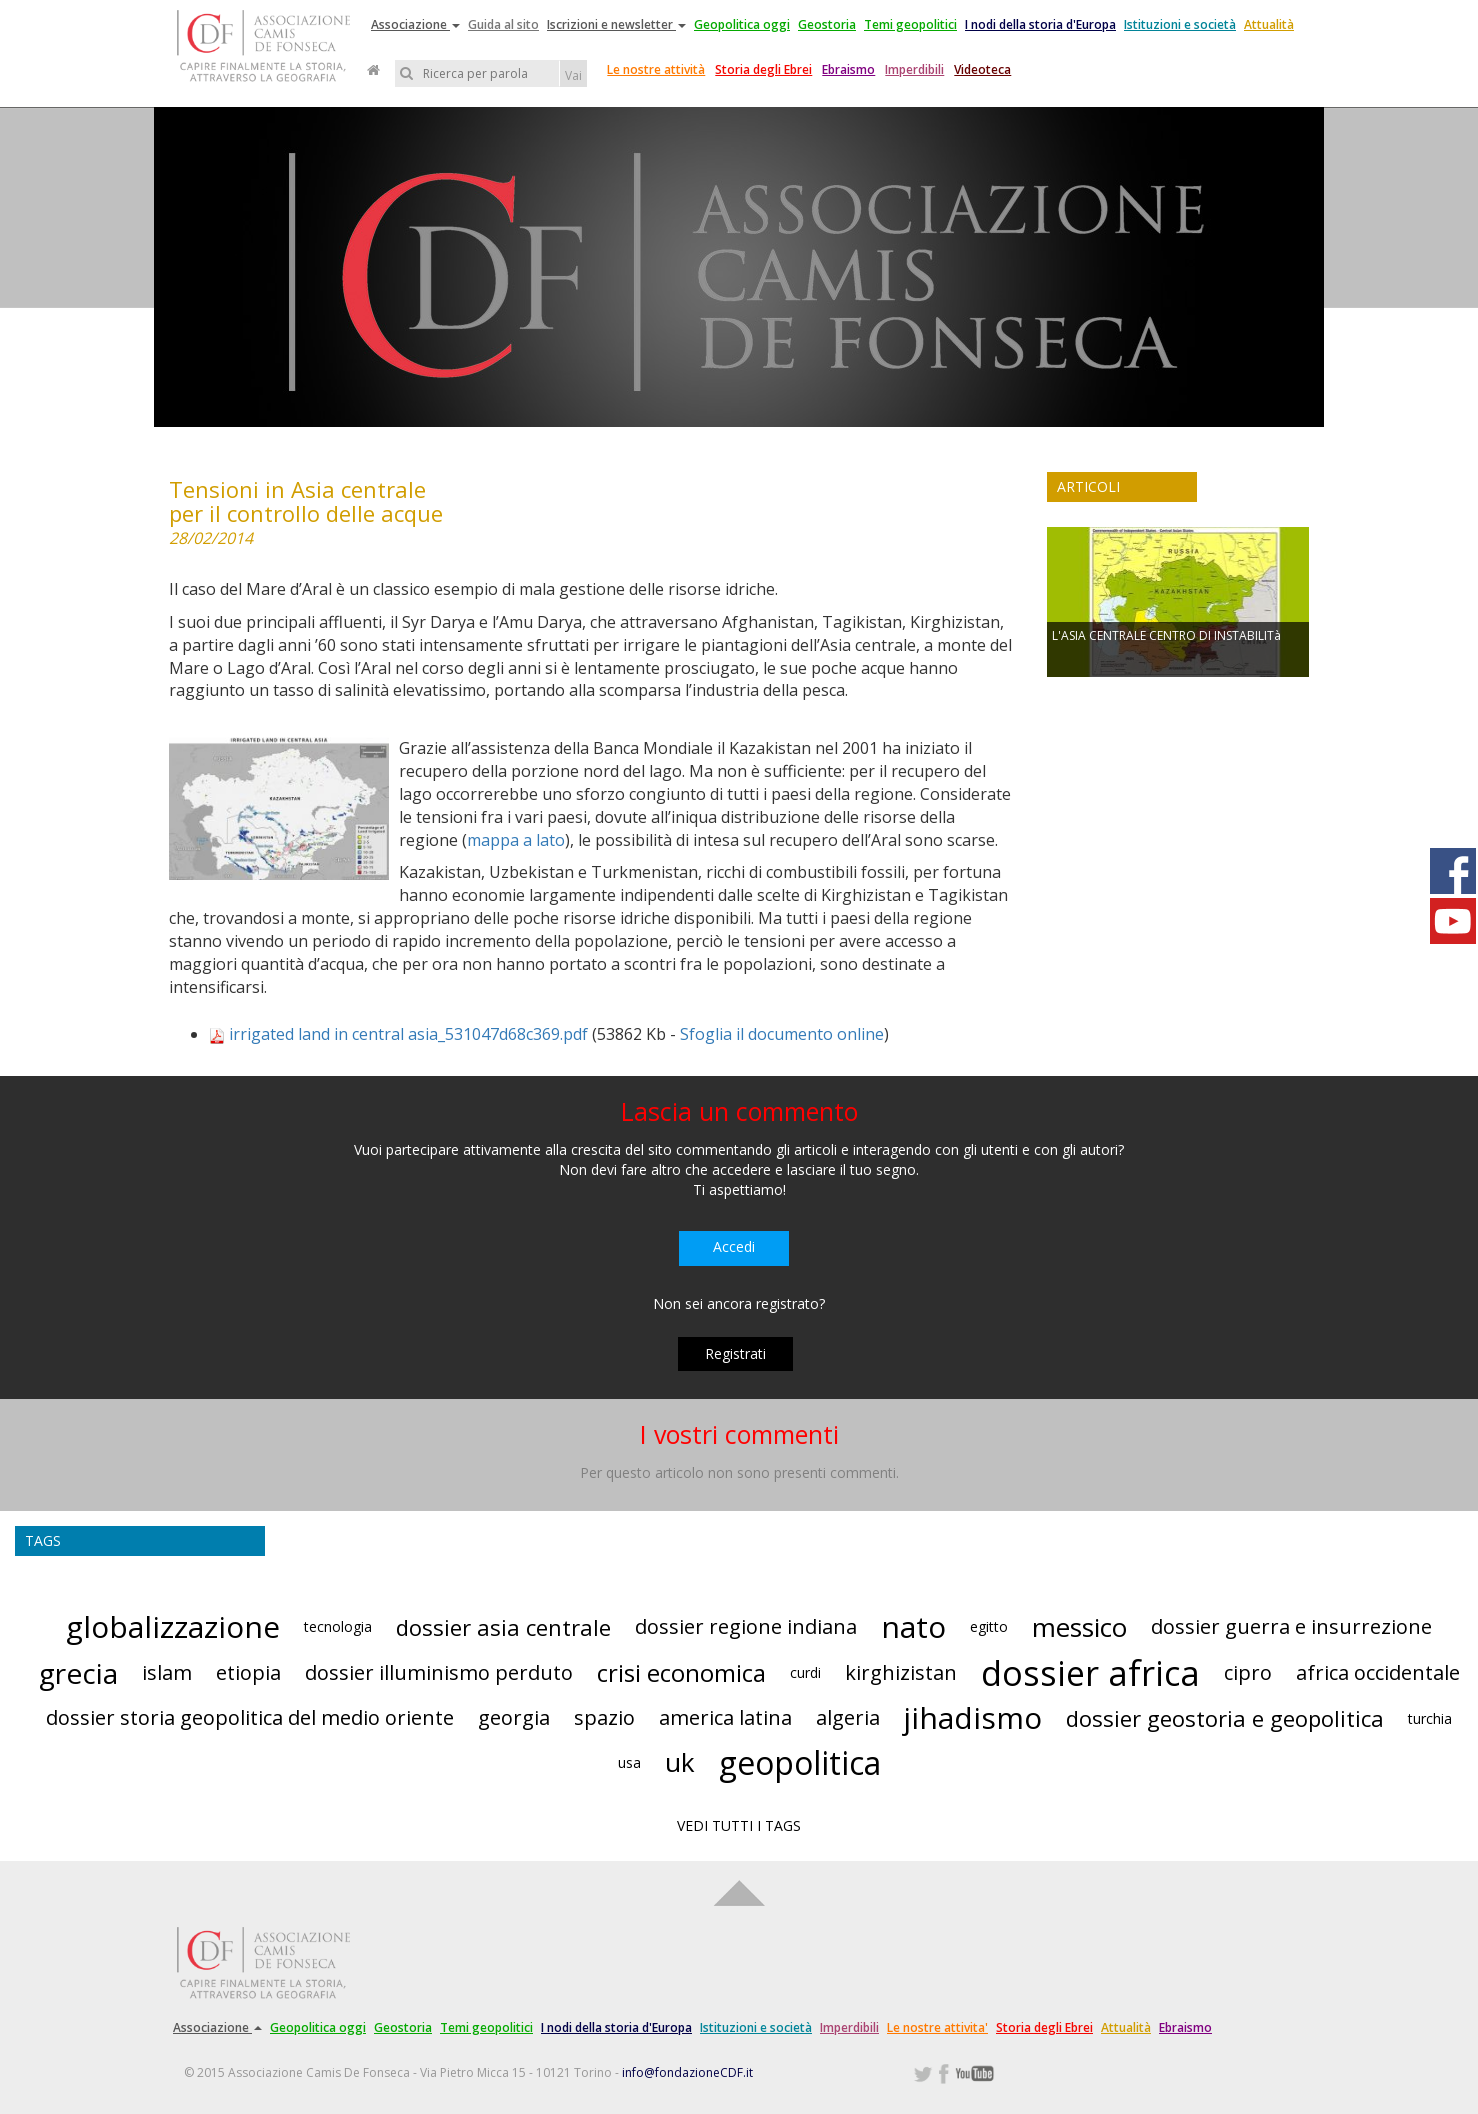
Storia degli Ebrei (763, 69)
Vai (573, 75)
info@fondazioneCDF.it (687, 2072)
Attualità (1269, 24)
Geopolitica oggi (742, 24)
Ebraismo (848, 69)
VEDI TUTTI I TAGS (739, 1825)
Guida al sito (503, 24)
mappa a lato (516, 840)
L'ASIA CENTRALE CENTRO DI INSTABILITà (1166, 635)
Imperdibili (914, 69)
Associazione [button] (415, 24)
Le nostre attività (656, 69)
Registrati (735, 1353)
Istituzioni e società (1180, 24)
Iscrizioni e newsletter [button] (616, 24)
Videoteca (982, 69)
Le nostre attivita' (937, 2027)
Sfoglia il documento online (782, 1034)
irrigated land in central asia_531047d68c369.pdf (408, 1034)
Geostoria (827, 24)
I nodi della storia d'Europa (1040, 24)
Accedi (734, 1246)
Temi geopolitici (910, 24)
